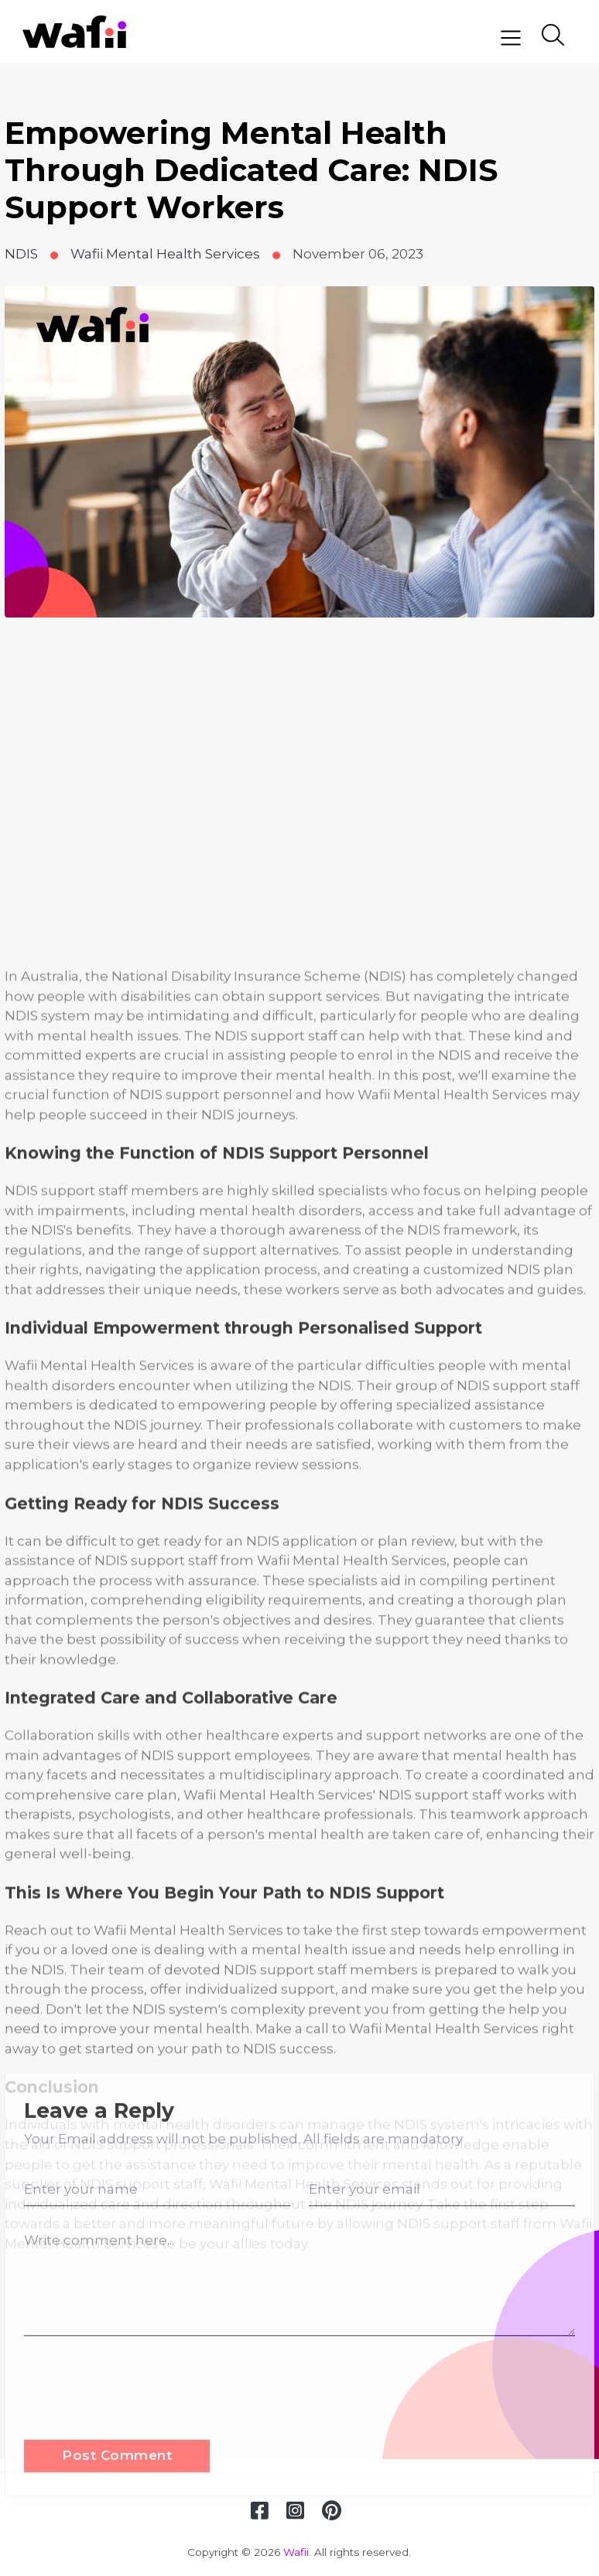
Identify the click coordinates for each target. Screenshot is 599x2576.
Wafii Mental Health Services (165, 254)
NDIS (21, 254)
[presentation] (141, 2498)
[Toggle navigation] (510, 37)
